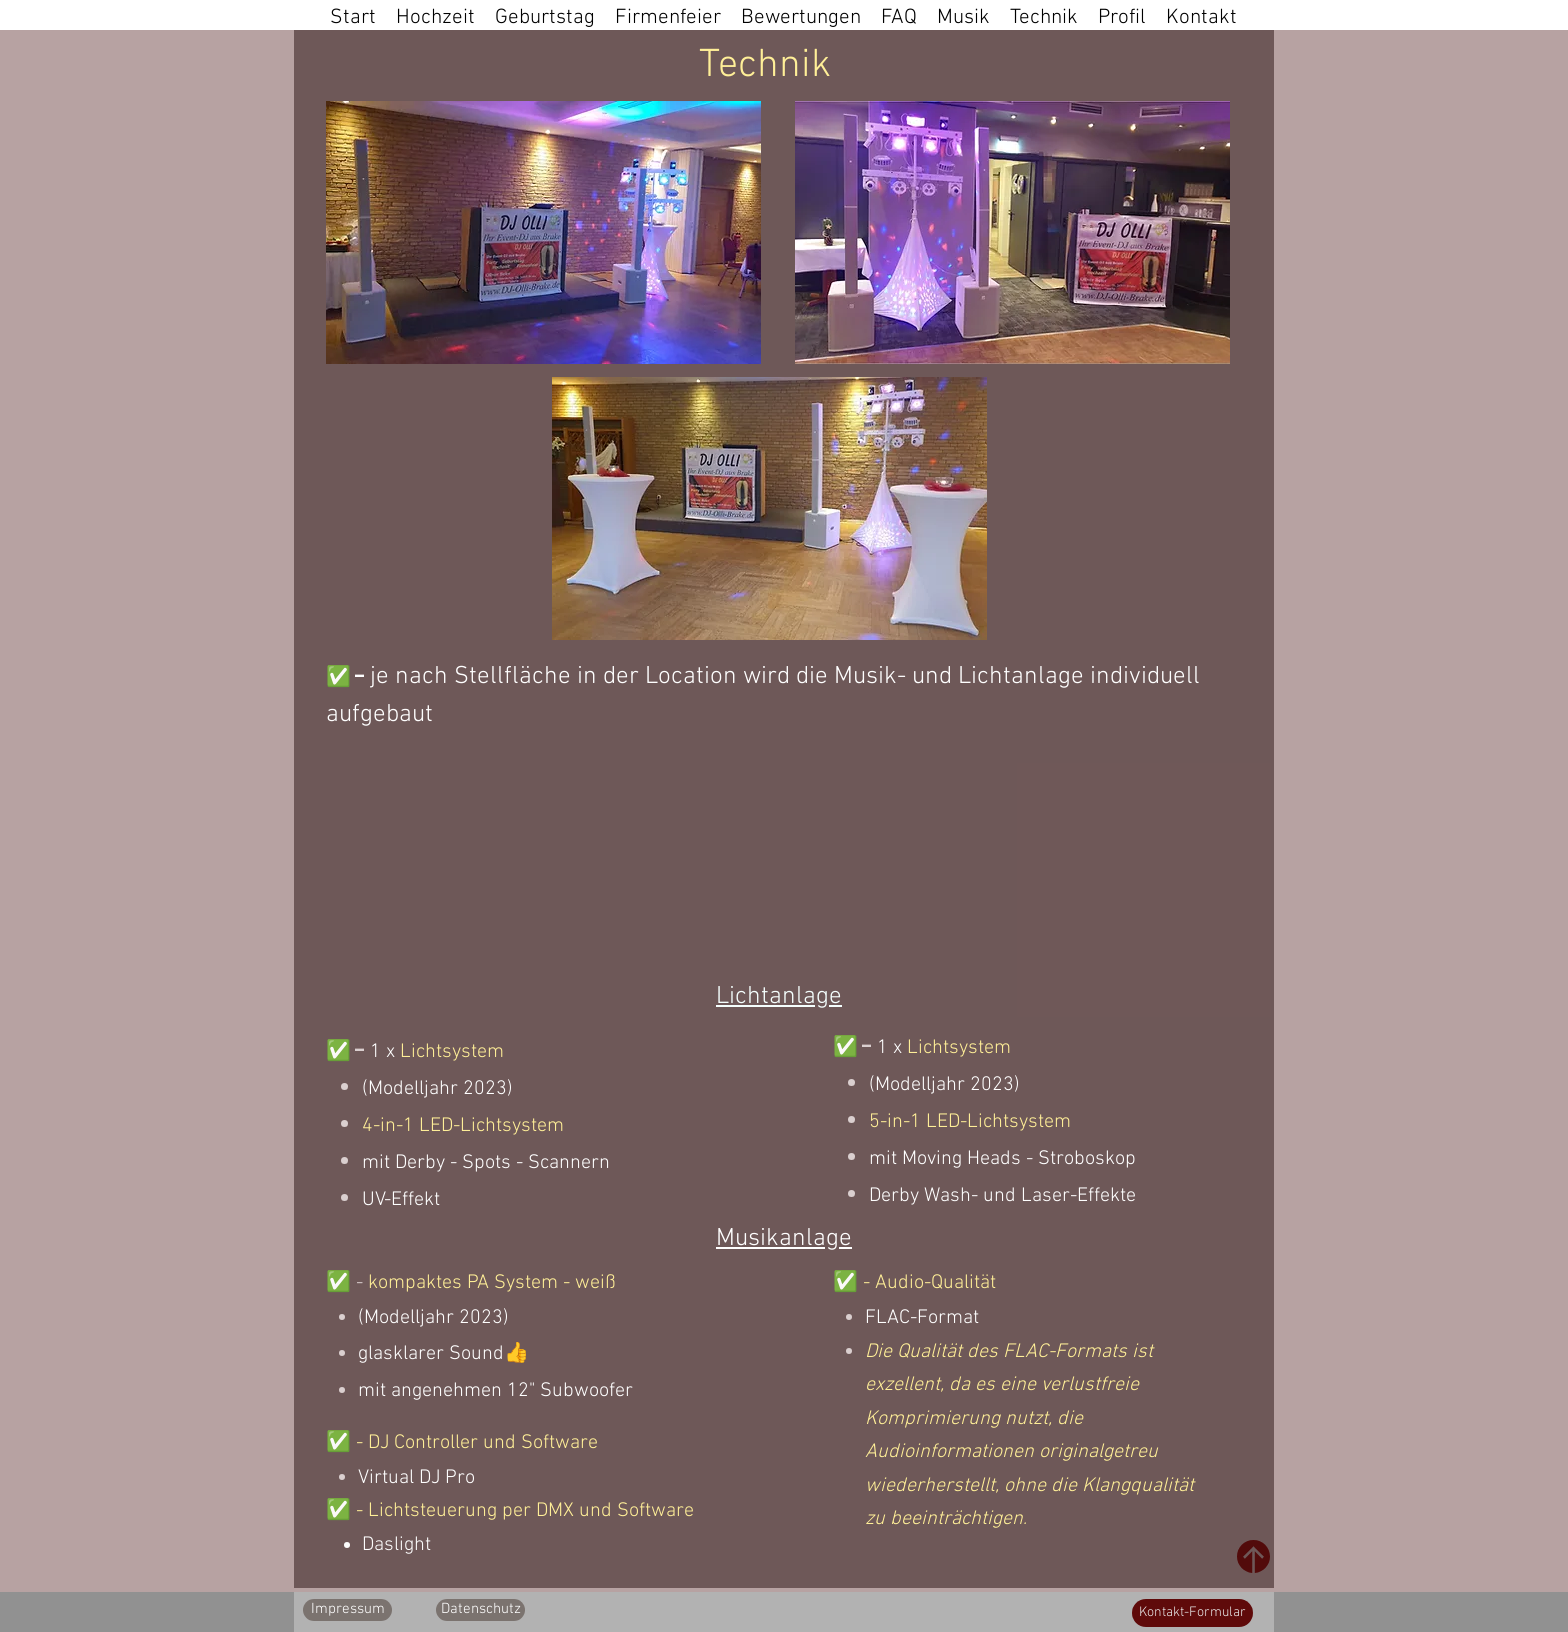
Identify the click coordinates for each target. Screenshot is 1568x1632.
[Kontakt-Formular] (1192, 1613)
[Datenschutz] (480, 1610)
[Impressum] (347, 1610)
